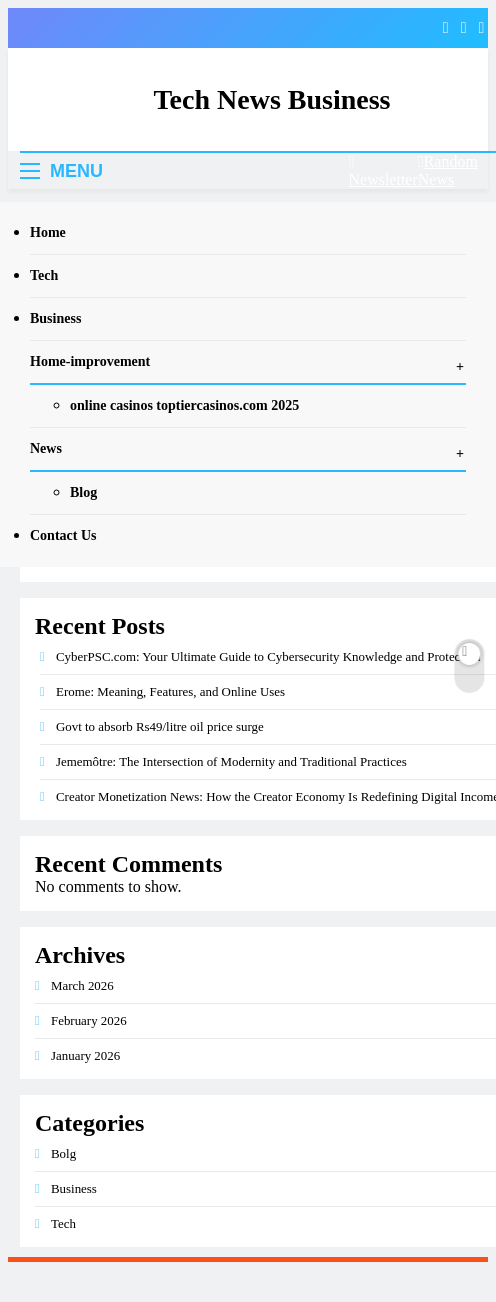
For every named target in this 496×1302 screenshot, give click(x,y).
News (46, 448)
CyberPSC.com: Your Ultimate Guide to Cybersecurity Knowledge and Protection (268, 656)
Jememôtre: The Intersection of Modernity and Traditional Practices (231, 761)
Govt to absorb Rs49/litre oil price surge (160, 726)
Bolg (63, 1153)
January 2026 (85, 1055)
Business (55, 318)
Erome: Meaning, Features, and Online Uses (170, 691)
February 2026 (89, 1020)
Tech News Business (271, 99)
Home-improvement (90, 361)
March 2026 (82, 985)
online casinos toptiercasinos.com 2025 (184, 405)
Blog (83, 492)
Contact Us (63, 535)
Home (48, 232)
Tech (44, 275)
